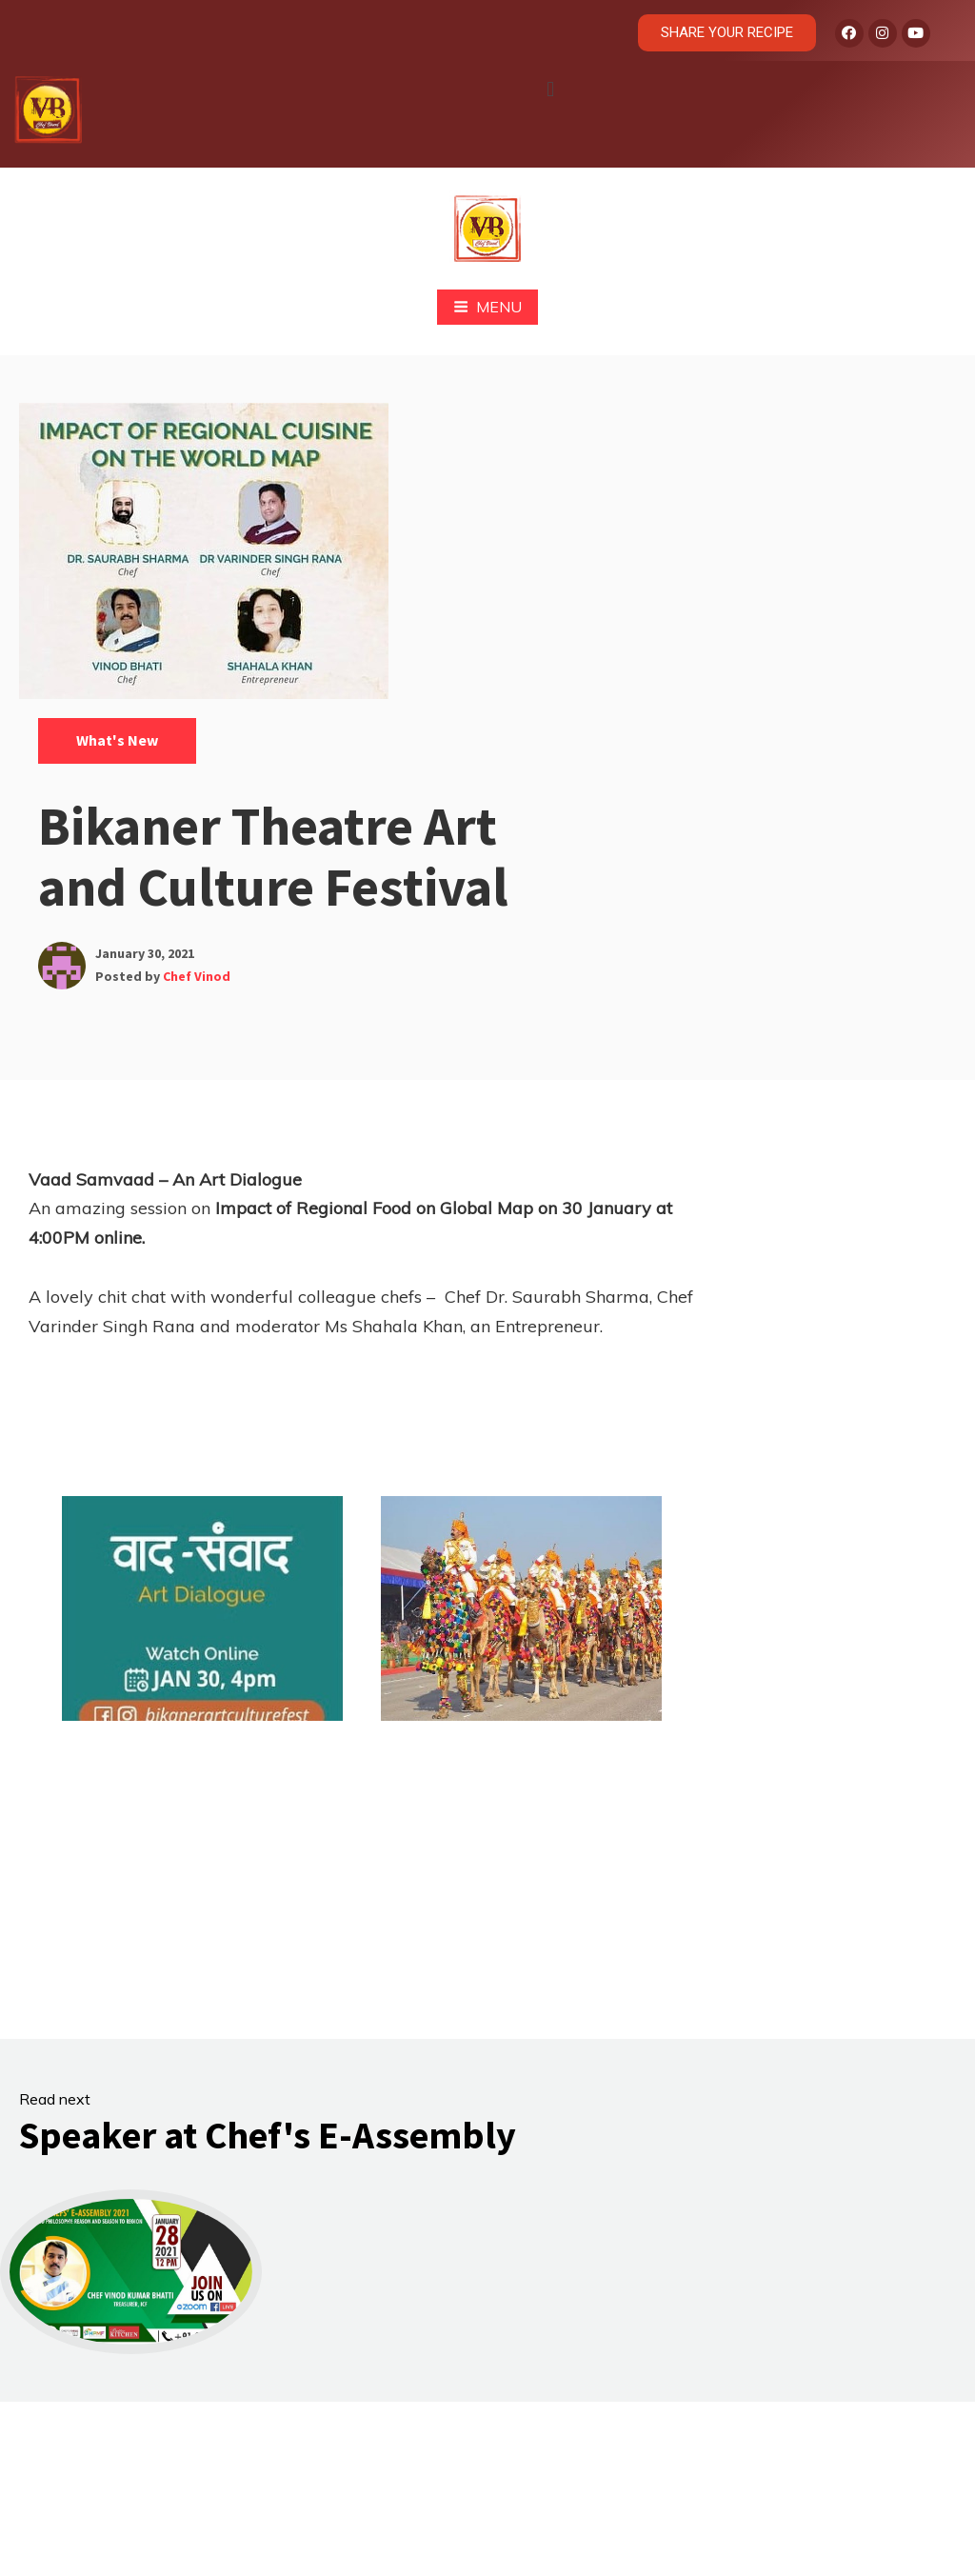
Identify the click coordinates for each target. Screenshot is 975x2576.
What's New (117, 739)
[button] (550, 88)
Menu (487, 306)
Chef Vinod (196, 976)
